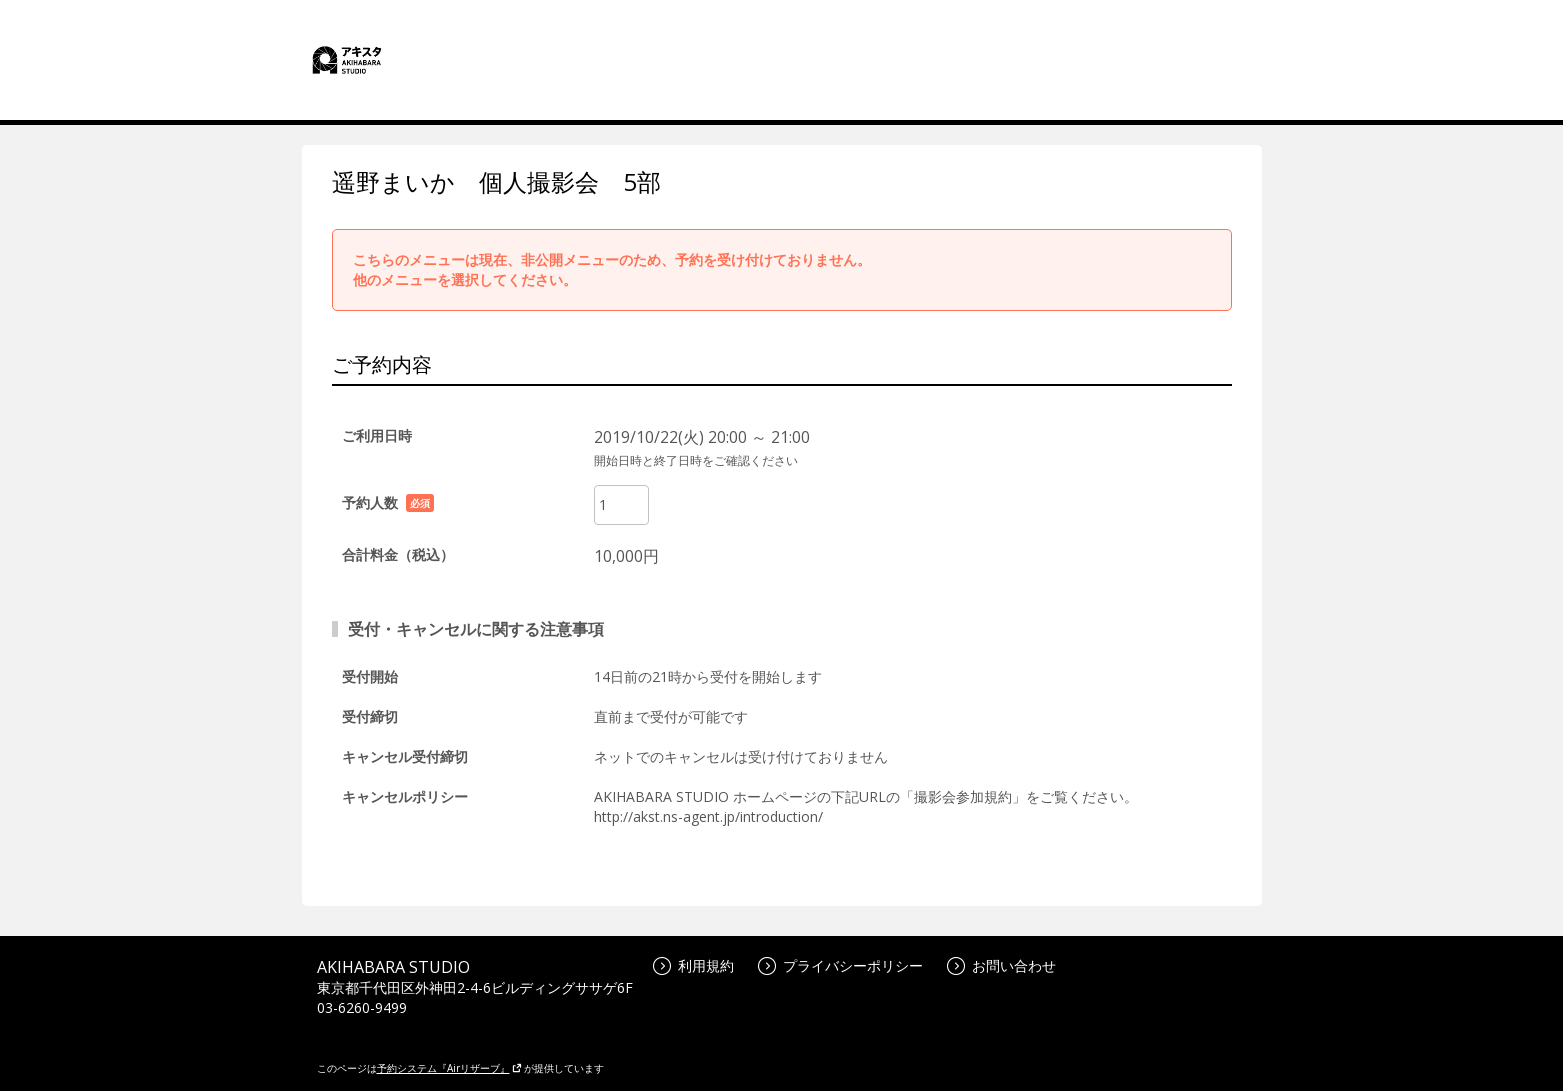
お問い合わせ (1001, 965)
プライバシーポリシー (840, 965)
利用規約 (693, 965)
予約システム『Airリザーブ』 (449, 1068)
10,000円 (626, 556)
